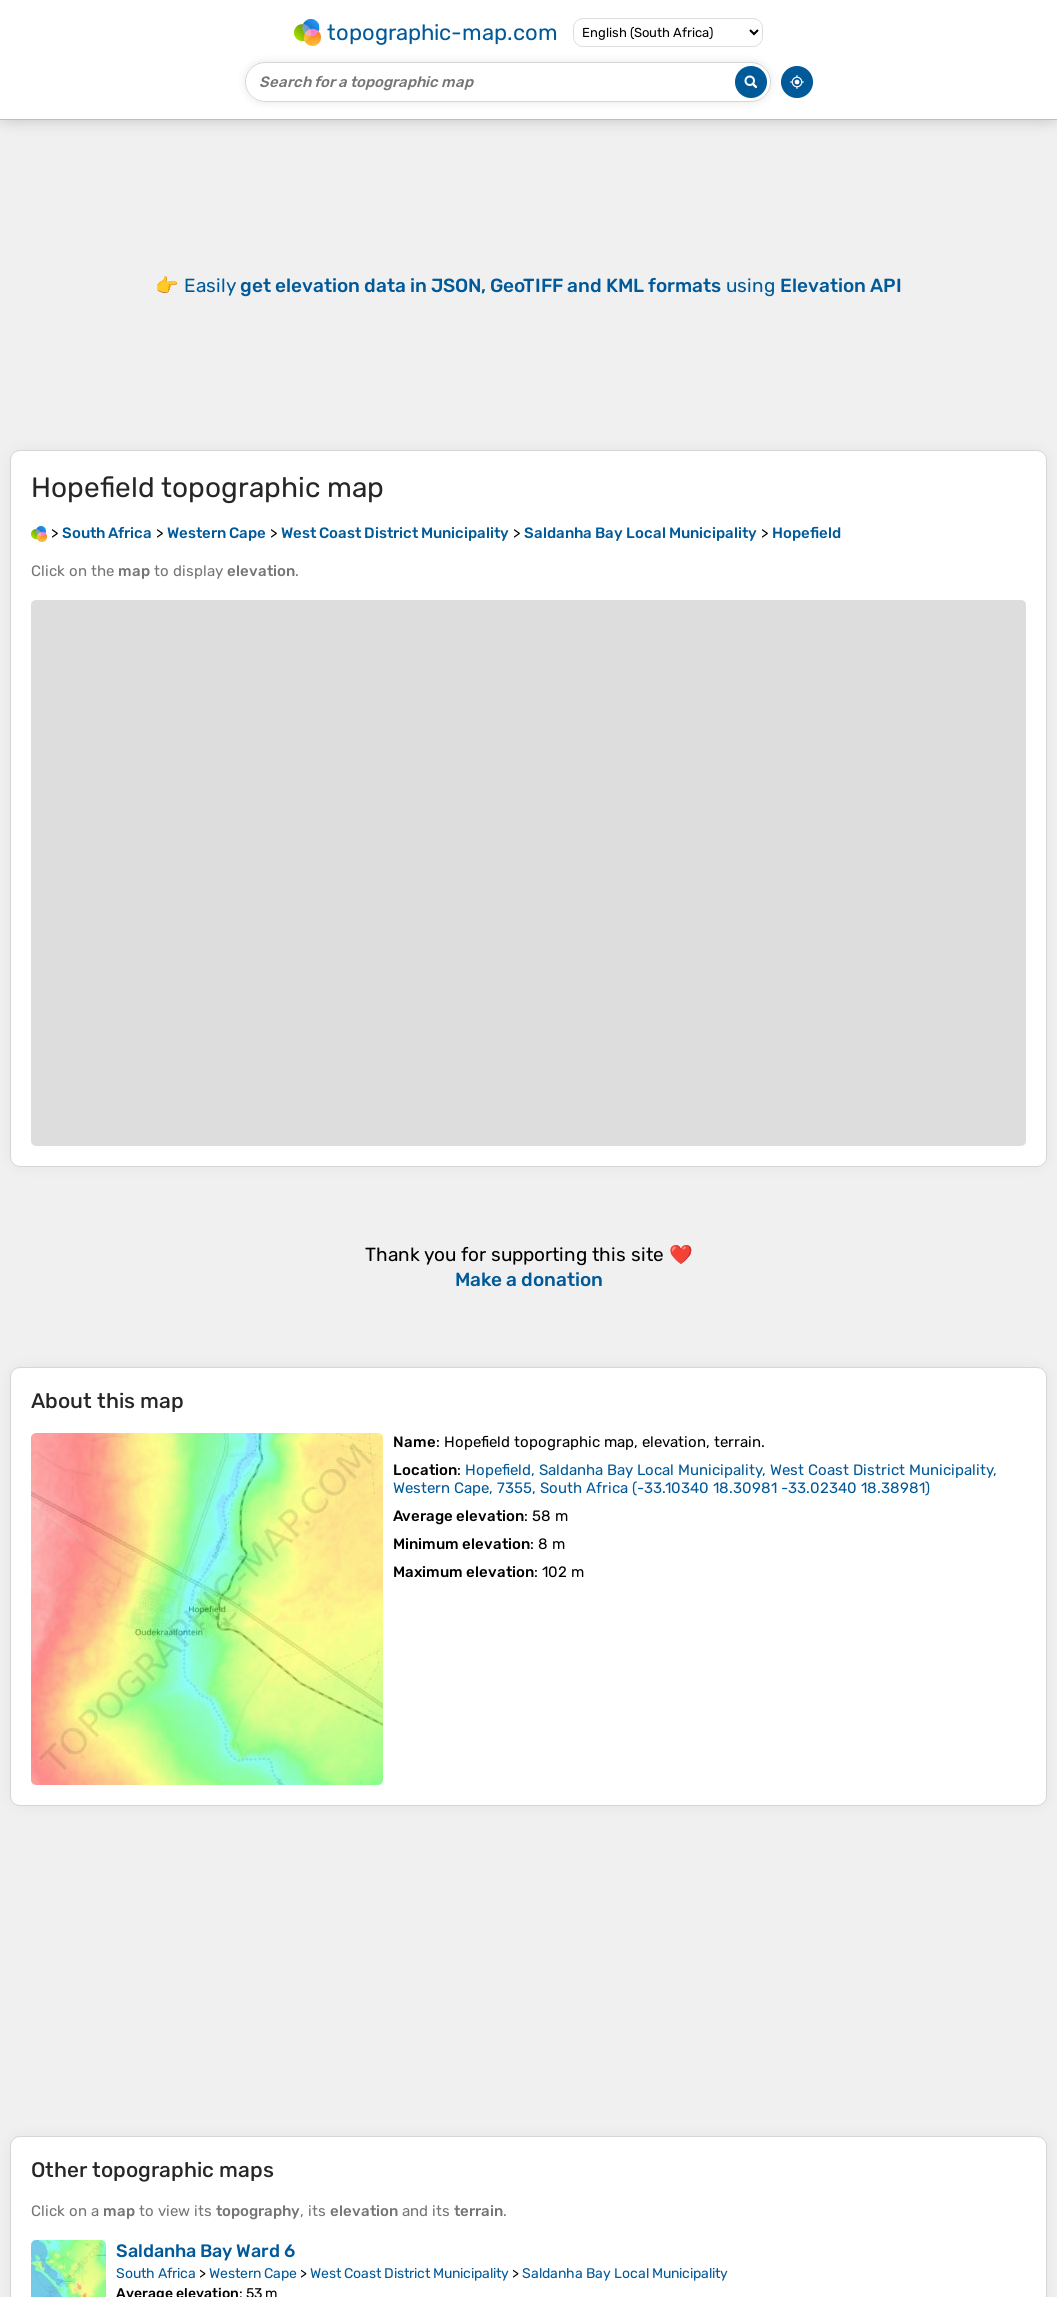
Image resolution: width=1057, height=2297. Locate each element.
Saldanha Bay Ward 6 (205, 2251)
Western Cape (253, 2273)
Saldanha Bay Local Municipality (625, 2273)
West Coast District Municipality (409, 2273)
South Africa (156, 2273)
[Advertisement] (528, 1971)
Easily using (543, 285)
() (695, 1479)
